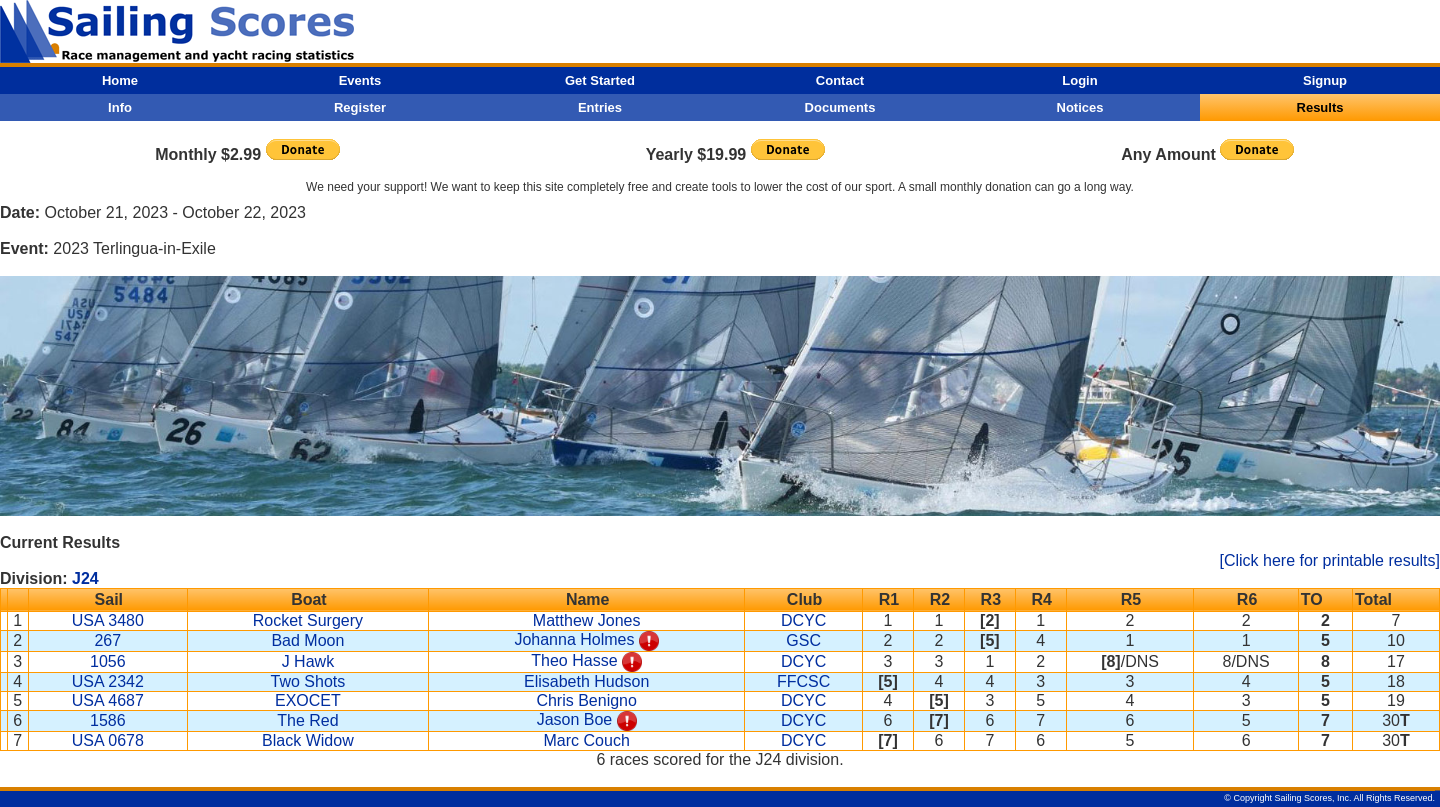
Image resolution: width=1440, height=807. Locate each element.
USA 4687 (108, 700)
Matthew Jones (587, 620)
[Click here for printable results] (1329, 560)
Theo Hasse (574, 660)
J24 (85, 578)
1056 (108, 661)
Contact (840, 80)
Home (120, 80)
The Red (307, 720)
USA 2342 (108, 681)
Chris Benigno (586, 700)
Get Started (600, 80)
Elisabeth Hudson (586, 681)
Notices (1080, 107)
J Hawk (308, 661)
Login (1079, 80)
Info (120, 107)
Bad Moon (307, 640)
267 (107, 640)
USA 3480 (108, 620)
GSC (803, 640)
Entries (600, 107)
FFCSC (803, 681)
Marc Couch (587, 740)
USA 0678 (108, 740)
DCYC (803, 620)
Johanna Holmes (574, 639)
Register (360, 107)
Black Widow (308, 740)
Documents (840, 107)
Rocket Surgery (308, 620)
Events (360, 80)
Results (1320, 107)
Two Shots (308, 681)
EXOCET (308, 700)
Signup (1325, 80)
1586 (108, 720)
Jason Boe (575, 719)
